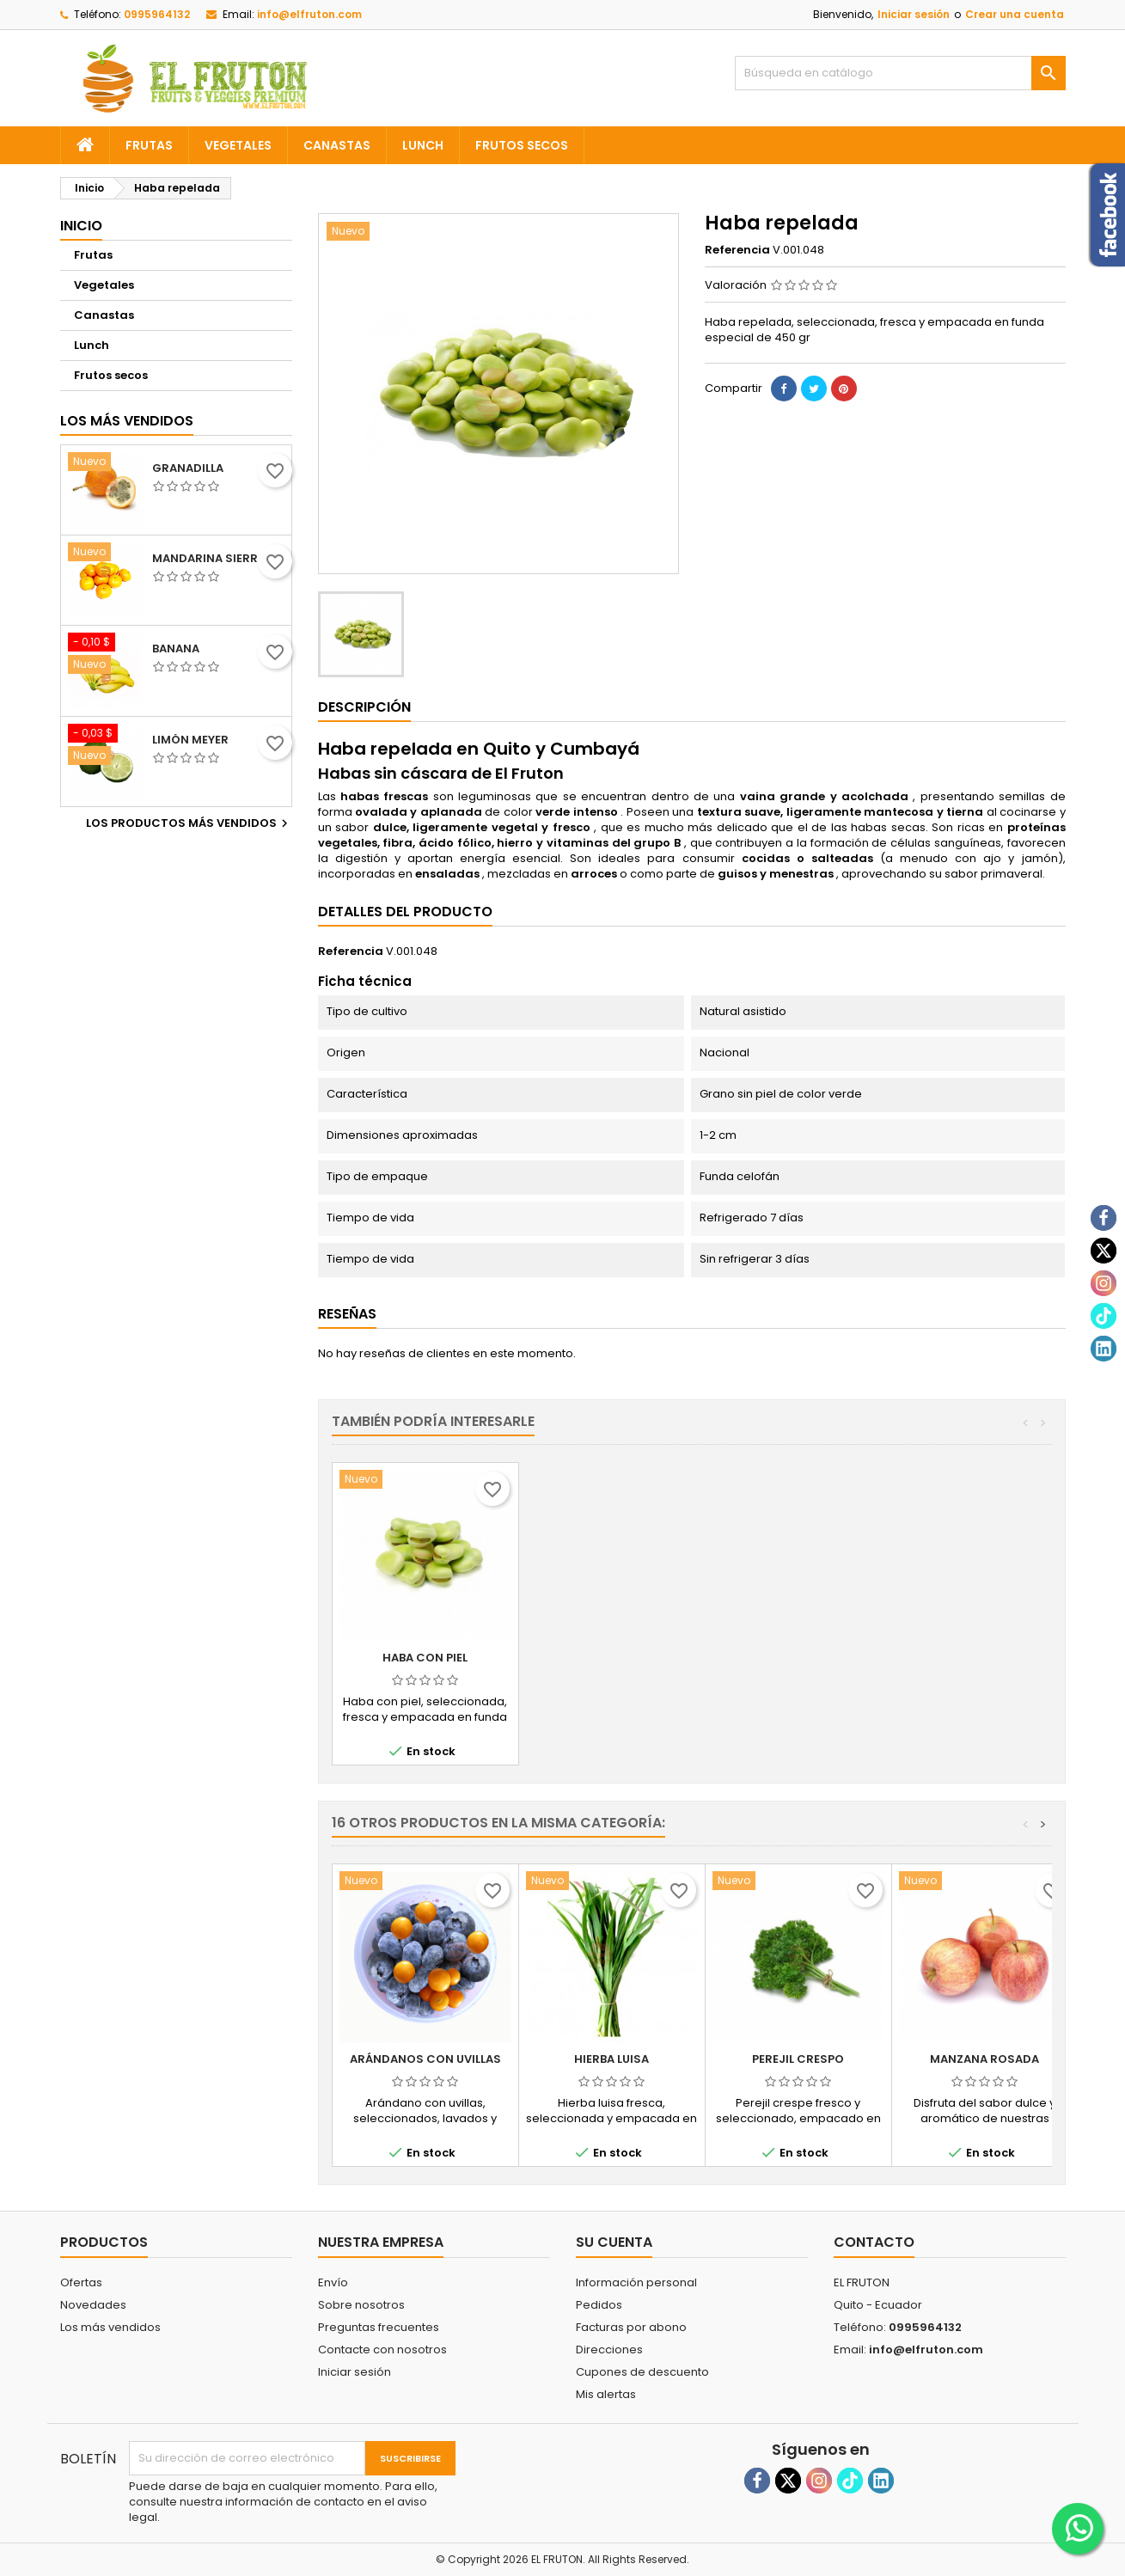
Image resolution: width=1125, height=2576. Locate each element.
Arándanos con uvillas (425, 2059)
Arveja (425, 1657)
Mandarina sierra (209, 559)
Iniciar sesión (913, 14)
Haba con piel (984, 1657)
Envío (333, 2282)
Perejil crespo (798, 2059)
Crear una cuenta (1014, 14)
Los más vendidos (126, 421)
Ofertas (81, 2282)
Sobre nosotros (361, 2305)
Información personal (636, 2282)
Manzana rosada (984, 2059)
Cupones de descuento (642, 2372)
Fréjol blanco (611, 1657)
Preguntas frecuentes (378, 2327)
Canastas (336, 145)
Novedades (93, 2305)
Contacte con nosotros (382, 2349)
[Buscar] (900, 73)
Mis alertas (606, 2394)
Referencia (737, 250)
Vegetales (238, 145)
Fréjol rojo (798, 1657)
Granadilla (187, 468)
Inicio (81, 226)
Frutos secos (521, 145)
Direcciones (609, 2349)
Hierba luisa (611, 2059)
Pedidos (599, 2305)
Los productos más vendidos (189, 823)
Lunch (422, 145)
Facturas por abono (631, 2327)
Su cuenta (614, 2242)
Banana (175, 649)
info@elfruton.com (309, 14)
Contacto (874, 2242)
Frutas (149, 145)
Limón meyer (190, 740)
